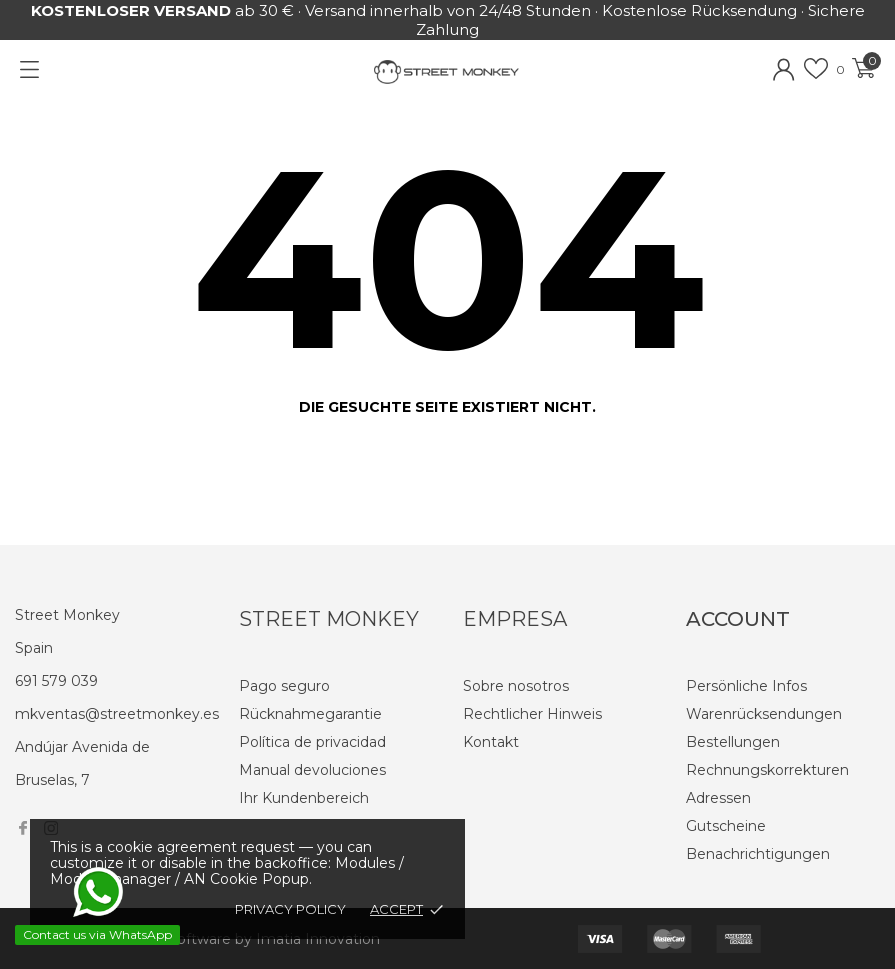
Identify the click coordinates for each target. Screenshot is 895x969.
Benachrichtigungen (758, 854)
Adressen (718, 798)
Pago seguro (284, 686)
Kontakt (491, 742)
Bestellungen (733, 742)
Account (738, 619)
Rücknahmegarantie (310, 714)
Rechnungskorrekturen (767, 770)
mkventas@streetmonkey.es (117, 714)
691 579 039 (56, 681)
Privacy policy (290, 909)
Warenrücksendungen (764, 714)
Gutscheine (726, 826)
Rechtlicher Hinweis (532, 714)
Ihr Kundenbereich (304, 798)
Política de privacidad (312, 742)
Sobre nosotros (516, 686)
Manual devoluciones (312, 770)
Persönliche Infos (746, 686)
